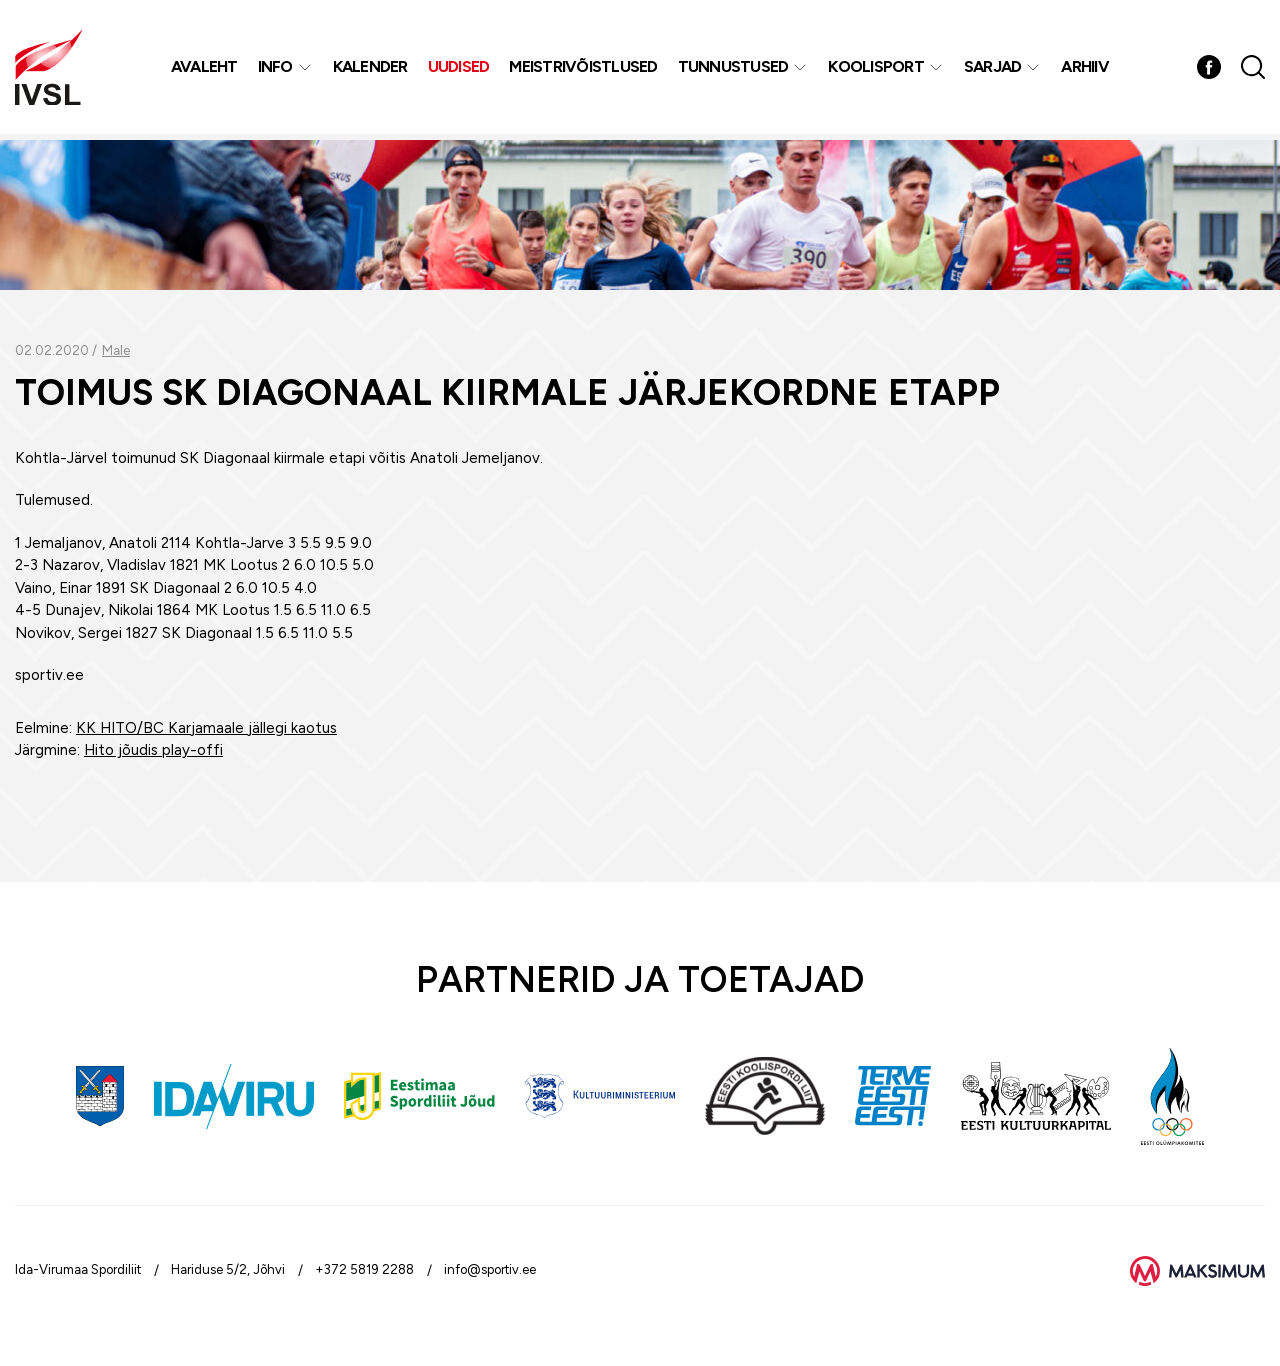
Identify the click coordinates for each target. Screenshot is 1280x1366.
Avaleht (205, 69)
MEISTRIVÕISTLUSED (585, 69)
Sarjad (994, 69)
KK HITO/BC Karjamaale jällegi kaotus (206, 728)
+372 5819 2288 (364, 1269)
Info (276, 69)
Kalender (371, 69)
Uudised (460, 69)
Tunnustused (734, 69)
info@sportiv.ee (490, 1269)
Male (116, 350)
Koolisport (878, 69)
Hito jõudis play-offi (153, 750)
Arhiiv (1087, 69)
